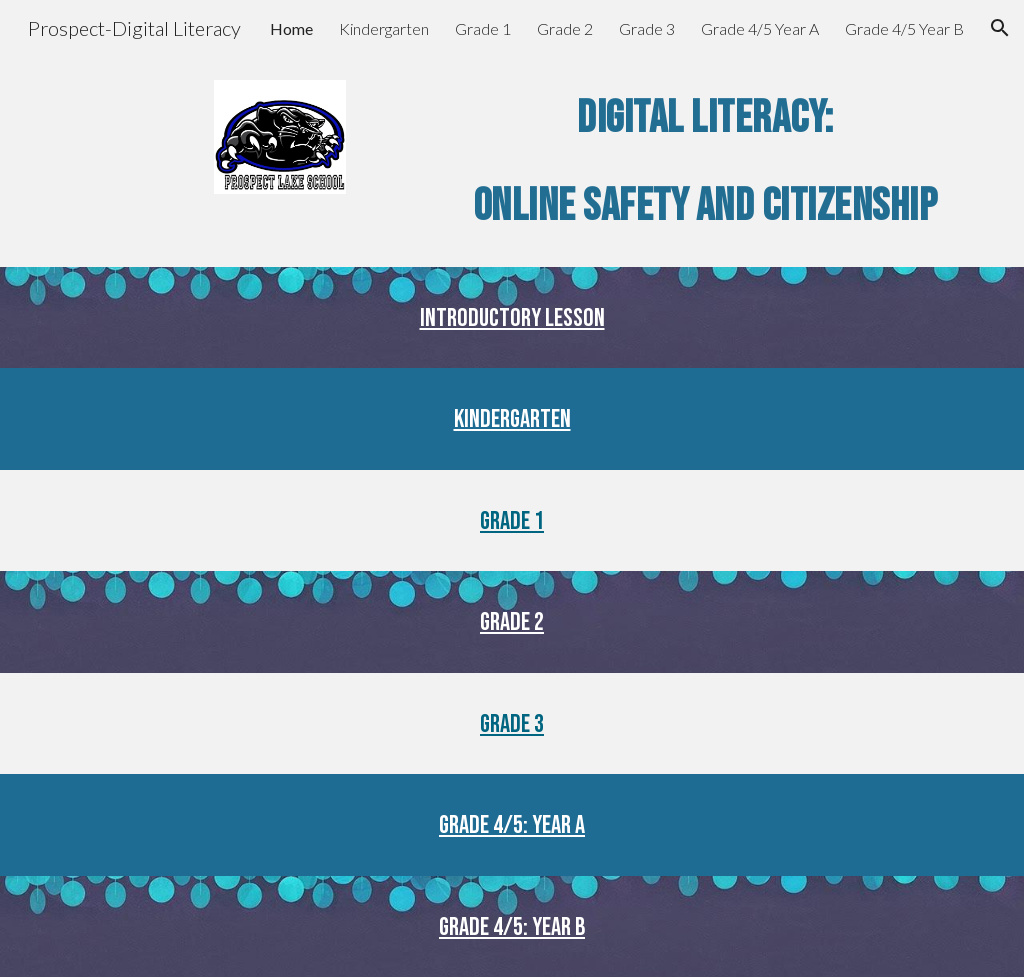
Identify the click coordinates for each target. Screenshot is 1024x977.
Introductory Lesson (512, 318)
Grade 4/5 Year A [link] (760, 28)
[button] (1000, 28)
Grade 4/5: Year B (512, 927)
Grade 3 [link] (647, 28)
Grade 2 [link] (565, 28)
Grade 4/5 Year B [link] (904, 28)
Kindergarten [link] (384, 28)
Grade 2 (512, 622)
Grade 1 (512, 521)
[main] (705, 161)
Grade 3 (512, 724)
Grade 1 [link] (483, 28)
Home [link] (291, 28)
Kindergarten (512, 419)
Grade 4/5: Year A (512, 825)
